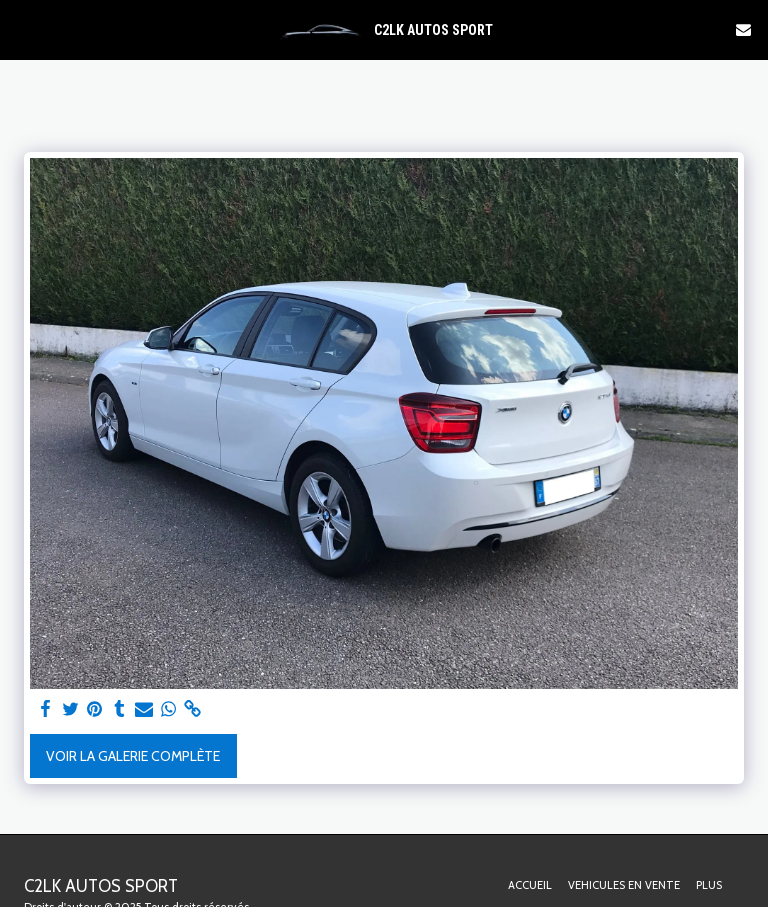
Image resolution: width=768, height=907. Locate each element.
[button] (22, 29)
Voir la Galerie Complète (133, 756)
